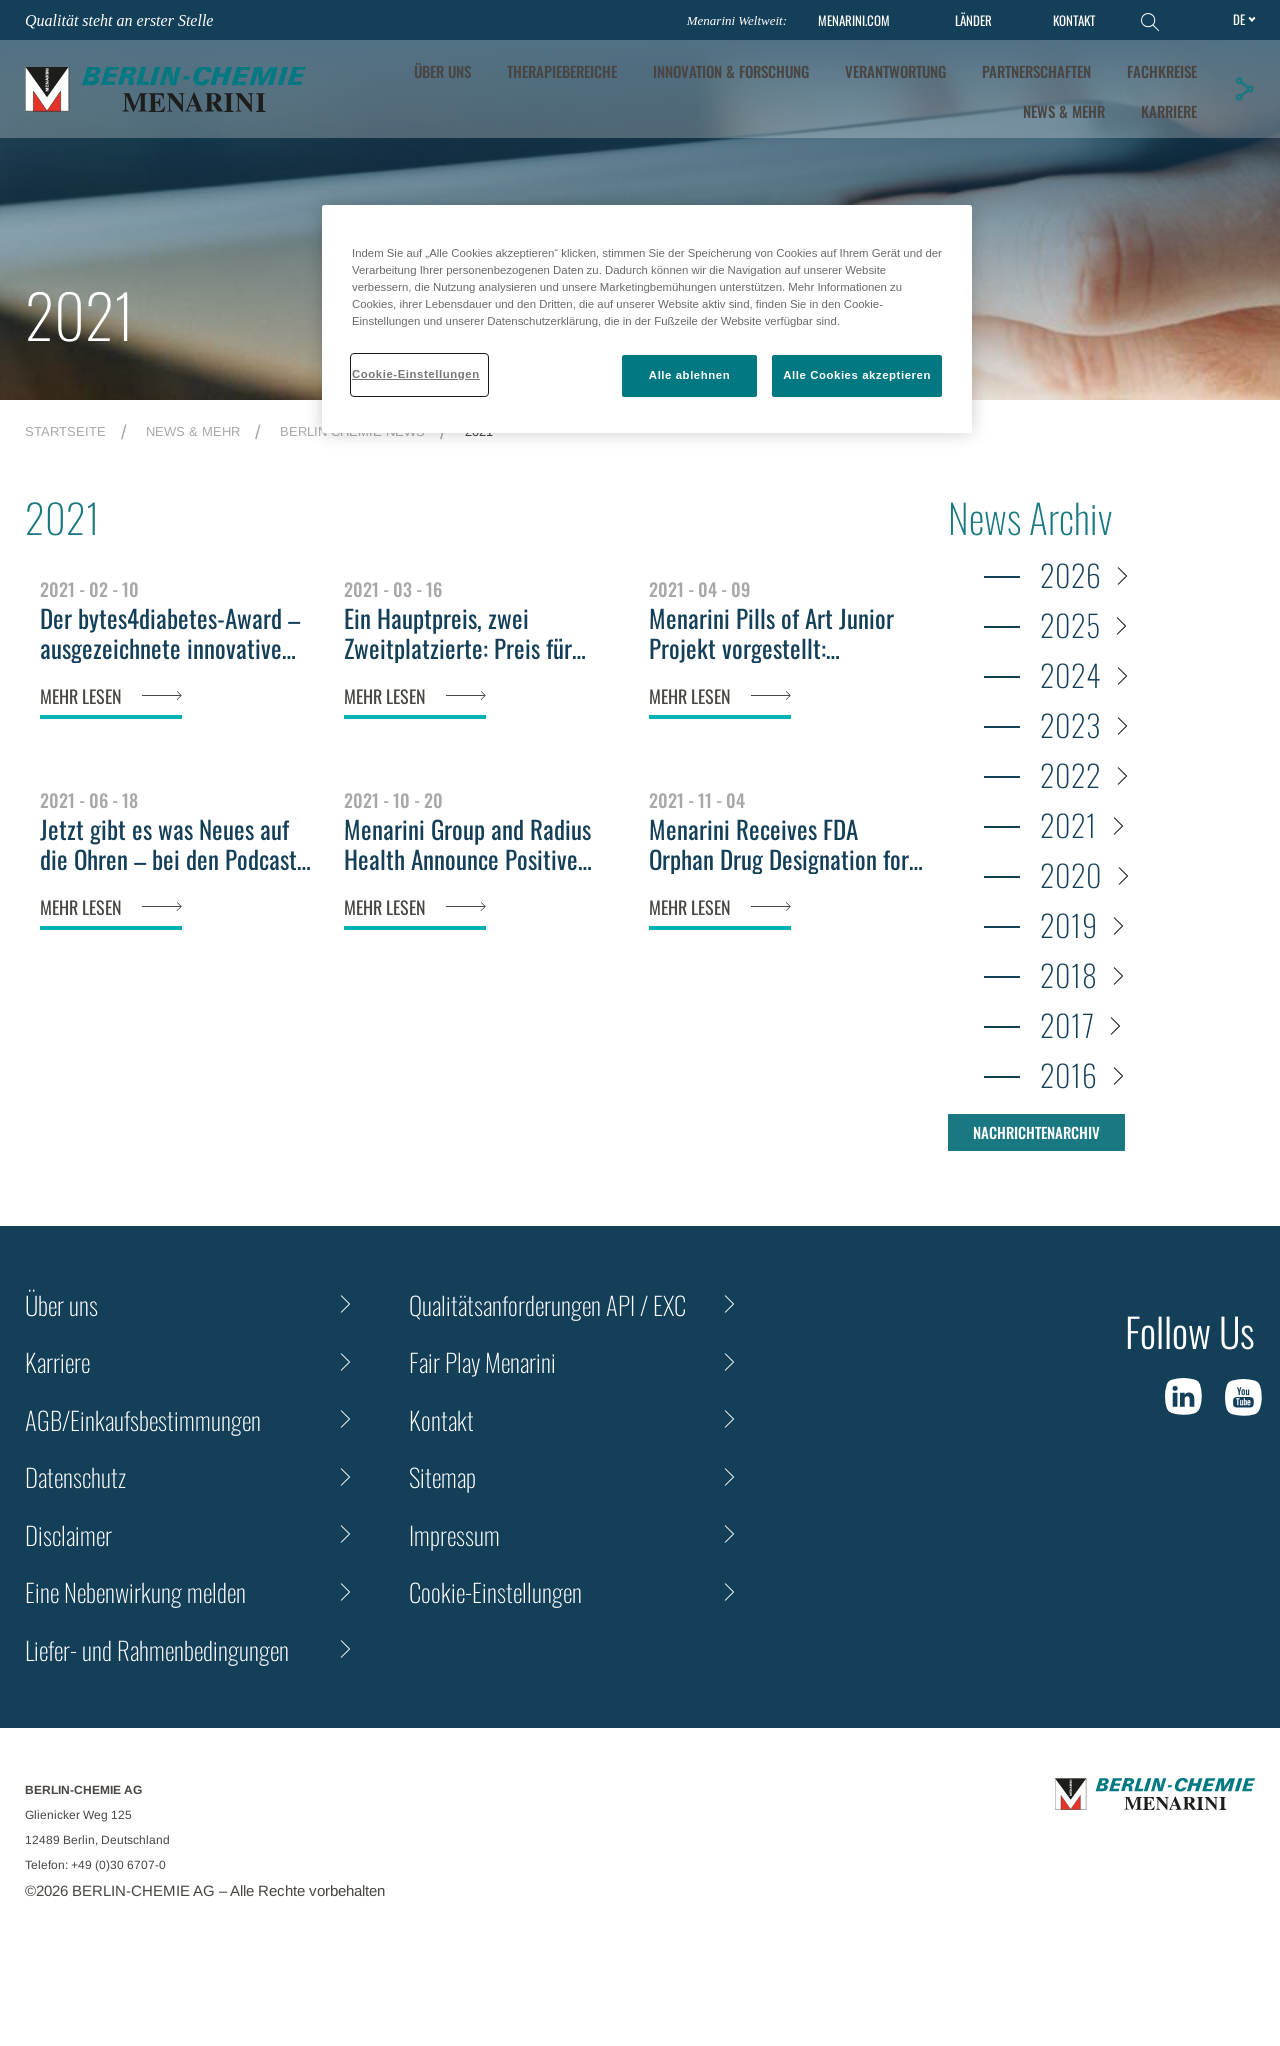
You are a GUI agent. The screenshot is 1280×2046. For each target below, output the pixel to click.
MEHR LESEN (81, 696)
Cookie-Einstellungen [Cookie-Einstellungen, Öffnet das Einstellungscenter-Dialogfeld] (416, 374)
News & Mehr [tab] (1064, 111)
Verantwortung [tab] (895, 71)
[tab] (731, 71)
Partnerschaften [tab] (1036, 71)
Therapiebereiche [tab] (562, 71)
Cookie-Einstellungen (495, 1591)
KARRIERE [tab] (1169, 111)
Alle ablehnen (689, 375)
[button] (1244, 89)
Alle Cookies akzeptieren (857, 375)
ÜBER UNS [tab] (442, 71)
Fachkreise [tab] (1162, 71)
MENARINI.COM (854, 20)
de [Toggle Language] (1239, 19)
